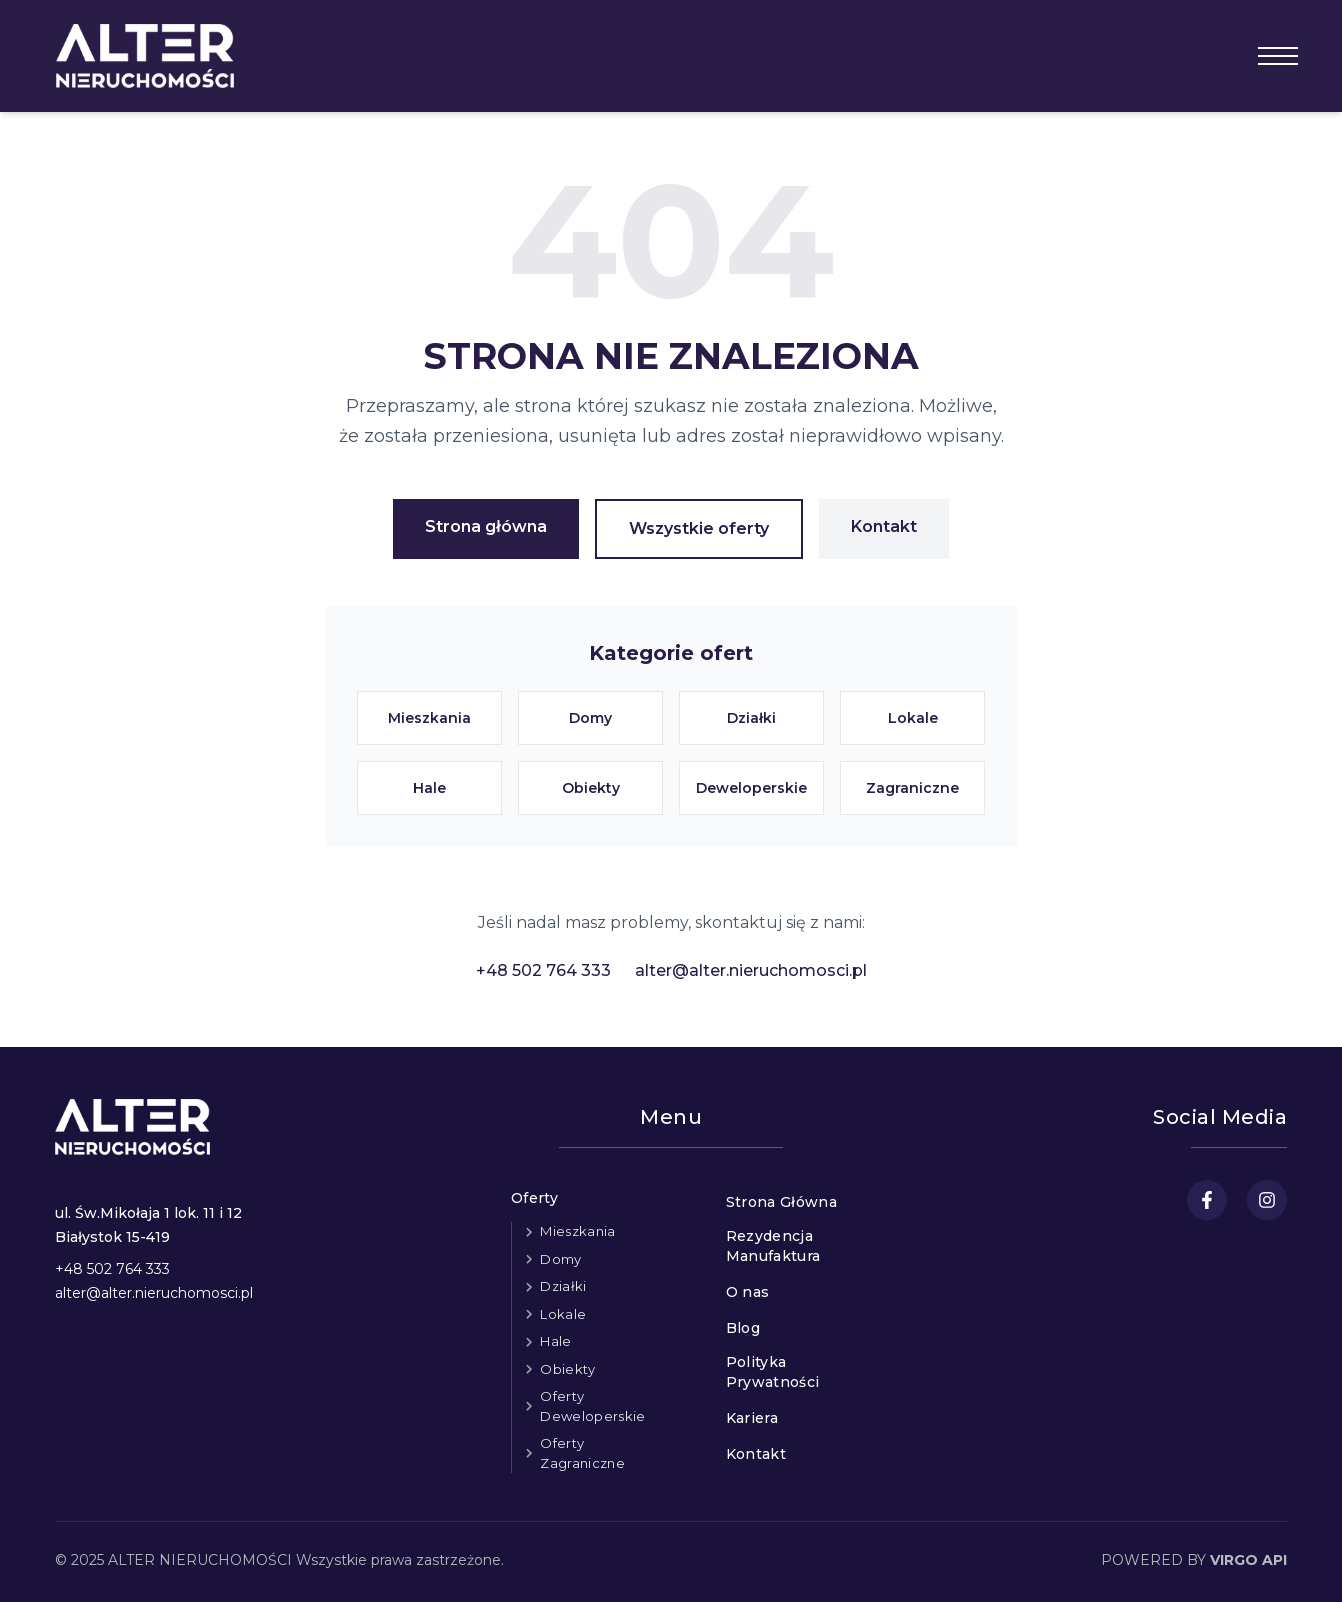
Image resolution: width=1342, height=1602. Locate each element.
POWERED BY (1194, 1560)
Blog (743, 1328)
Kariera (752, 1418)
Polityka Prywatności (773, 1372)
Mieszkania (577, 1231)
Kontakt (884, 526)
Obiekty (567, 1369)
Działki (563, 1286)
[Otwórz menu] (1278, 56)
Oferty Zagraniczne (582, 1453)
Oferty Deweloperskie (592, 1406)
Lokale (563, 1314)
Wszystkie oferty (699, 528)
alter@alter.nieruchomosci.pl (751, 970)
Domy (560, 1259)
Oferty (534, 1198)
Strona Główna (782, 1202)
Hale (555, 1341)
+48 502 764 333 (543, 970)
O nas (748, 1292)
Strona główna (486, 526)
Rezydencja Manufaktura (773, 1246)
